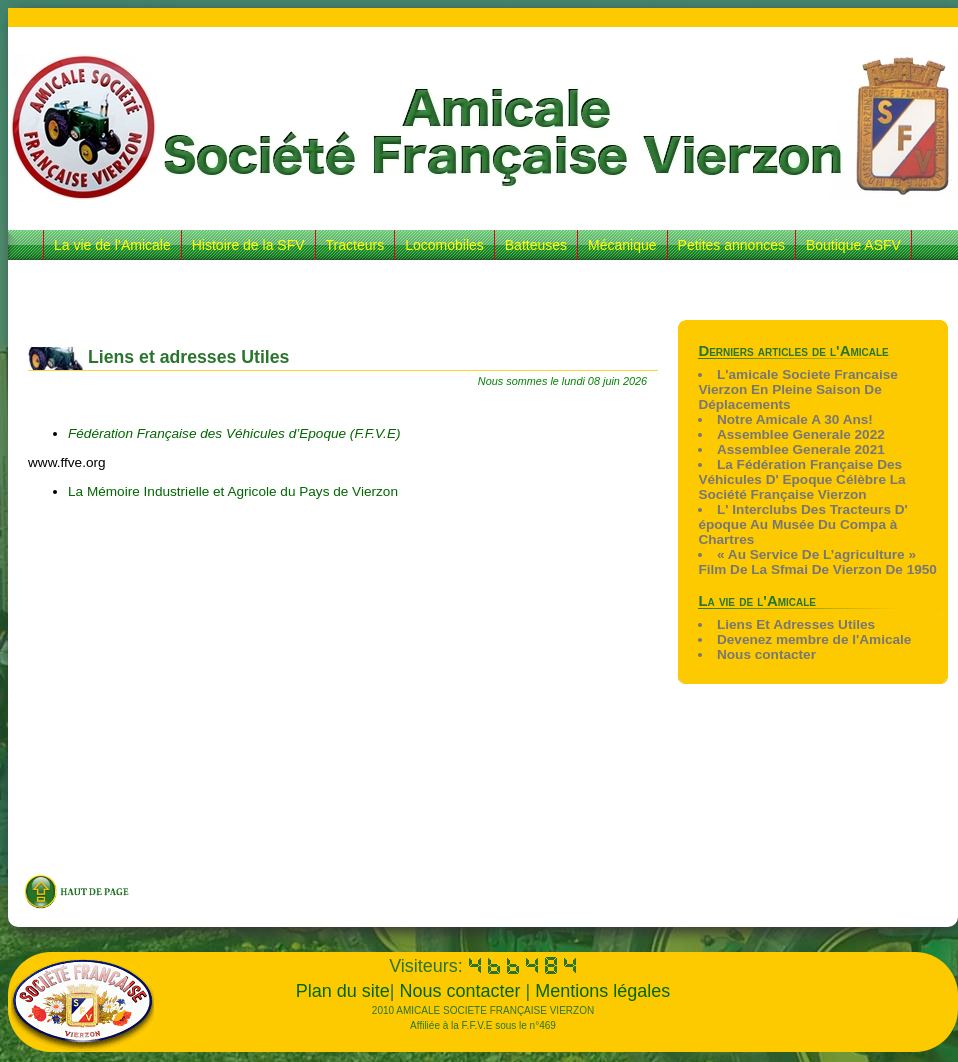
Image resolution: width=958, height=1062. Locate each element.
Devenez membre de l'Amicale (814, 639)
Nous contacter (766, 654)
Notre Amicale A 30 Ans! (795, 419)
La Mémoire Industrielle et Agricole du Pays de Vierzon (233, 491)
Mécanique (622, 245)
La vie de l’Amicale (112, 245)
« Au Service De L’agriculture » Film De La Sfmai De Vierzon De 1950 (817, 562)
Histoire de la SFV (248, 245)
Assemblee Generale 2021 (801, 449)
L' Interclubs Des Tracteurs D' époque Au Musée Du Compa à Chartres (802, 524)
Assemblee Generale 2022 (801, 434)
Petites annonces (731, 245)
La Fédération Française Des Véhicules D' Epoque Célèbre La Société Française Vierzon (801, 479)
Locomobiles (444, 245)
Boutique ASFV (853, 245)
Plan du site (343, 991)
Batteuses (536, 245)
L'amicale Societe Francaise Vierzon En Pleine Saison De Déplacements (797, 389)
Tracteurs (355, 245)
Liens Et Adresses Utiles (796, 624)
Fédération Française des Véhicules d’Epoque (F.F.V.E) (236, 433)
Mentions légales (602, 991)
